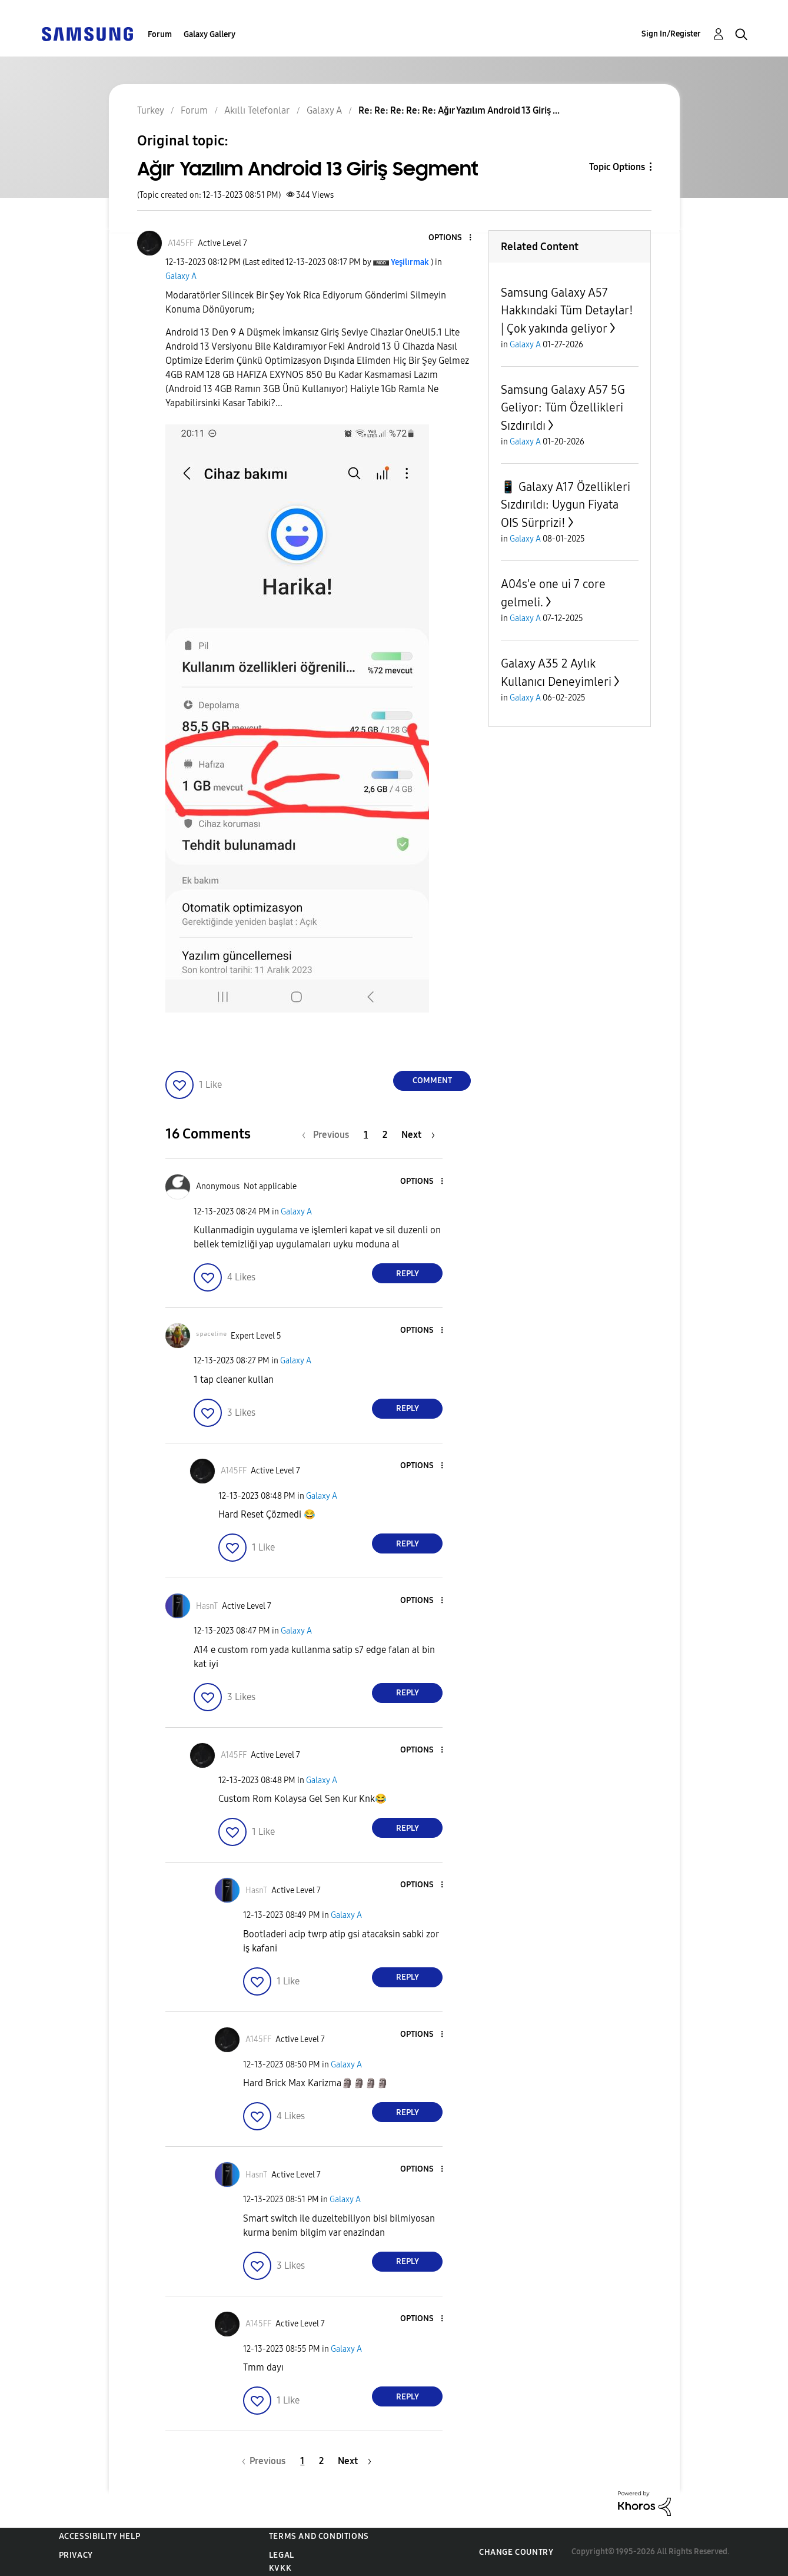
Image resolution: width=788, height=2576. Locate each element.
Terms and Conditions (319, 2536)
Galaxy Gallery (209, 34)
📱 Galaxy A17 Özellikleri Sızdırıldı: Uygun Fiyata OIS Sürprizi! (565, 505)
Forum (160, 34)
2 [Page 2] (385, 1134)
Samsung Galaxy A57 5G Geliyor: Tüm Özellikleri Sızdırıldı (563, 408)
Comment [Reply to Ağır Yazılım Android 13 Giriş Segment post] (432, 1080)
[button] (450, 238)
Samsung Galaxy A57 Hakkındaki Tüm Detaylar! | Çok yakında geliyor (567, 311)
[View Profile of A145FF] (181, 243)
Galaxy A (181, 276)
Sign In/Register (671, 34)
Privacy (76, 2555)
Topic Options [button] (617, 166)
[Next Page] (418, 1135)
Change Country (516, 2552)
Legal (281, 2555)
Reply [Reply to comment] (407, 1274)
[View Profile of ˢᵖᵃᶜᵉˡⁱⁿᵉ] (211, 1336)
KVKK (280, 2568)
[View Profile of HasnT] (207, 1606)
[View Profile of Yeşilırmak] (410, 262)
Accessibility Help (100, 2536)
